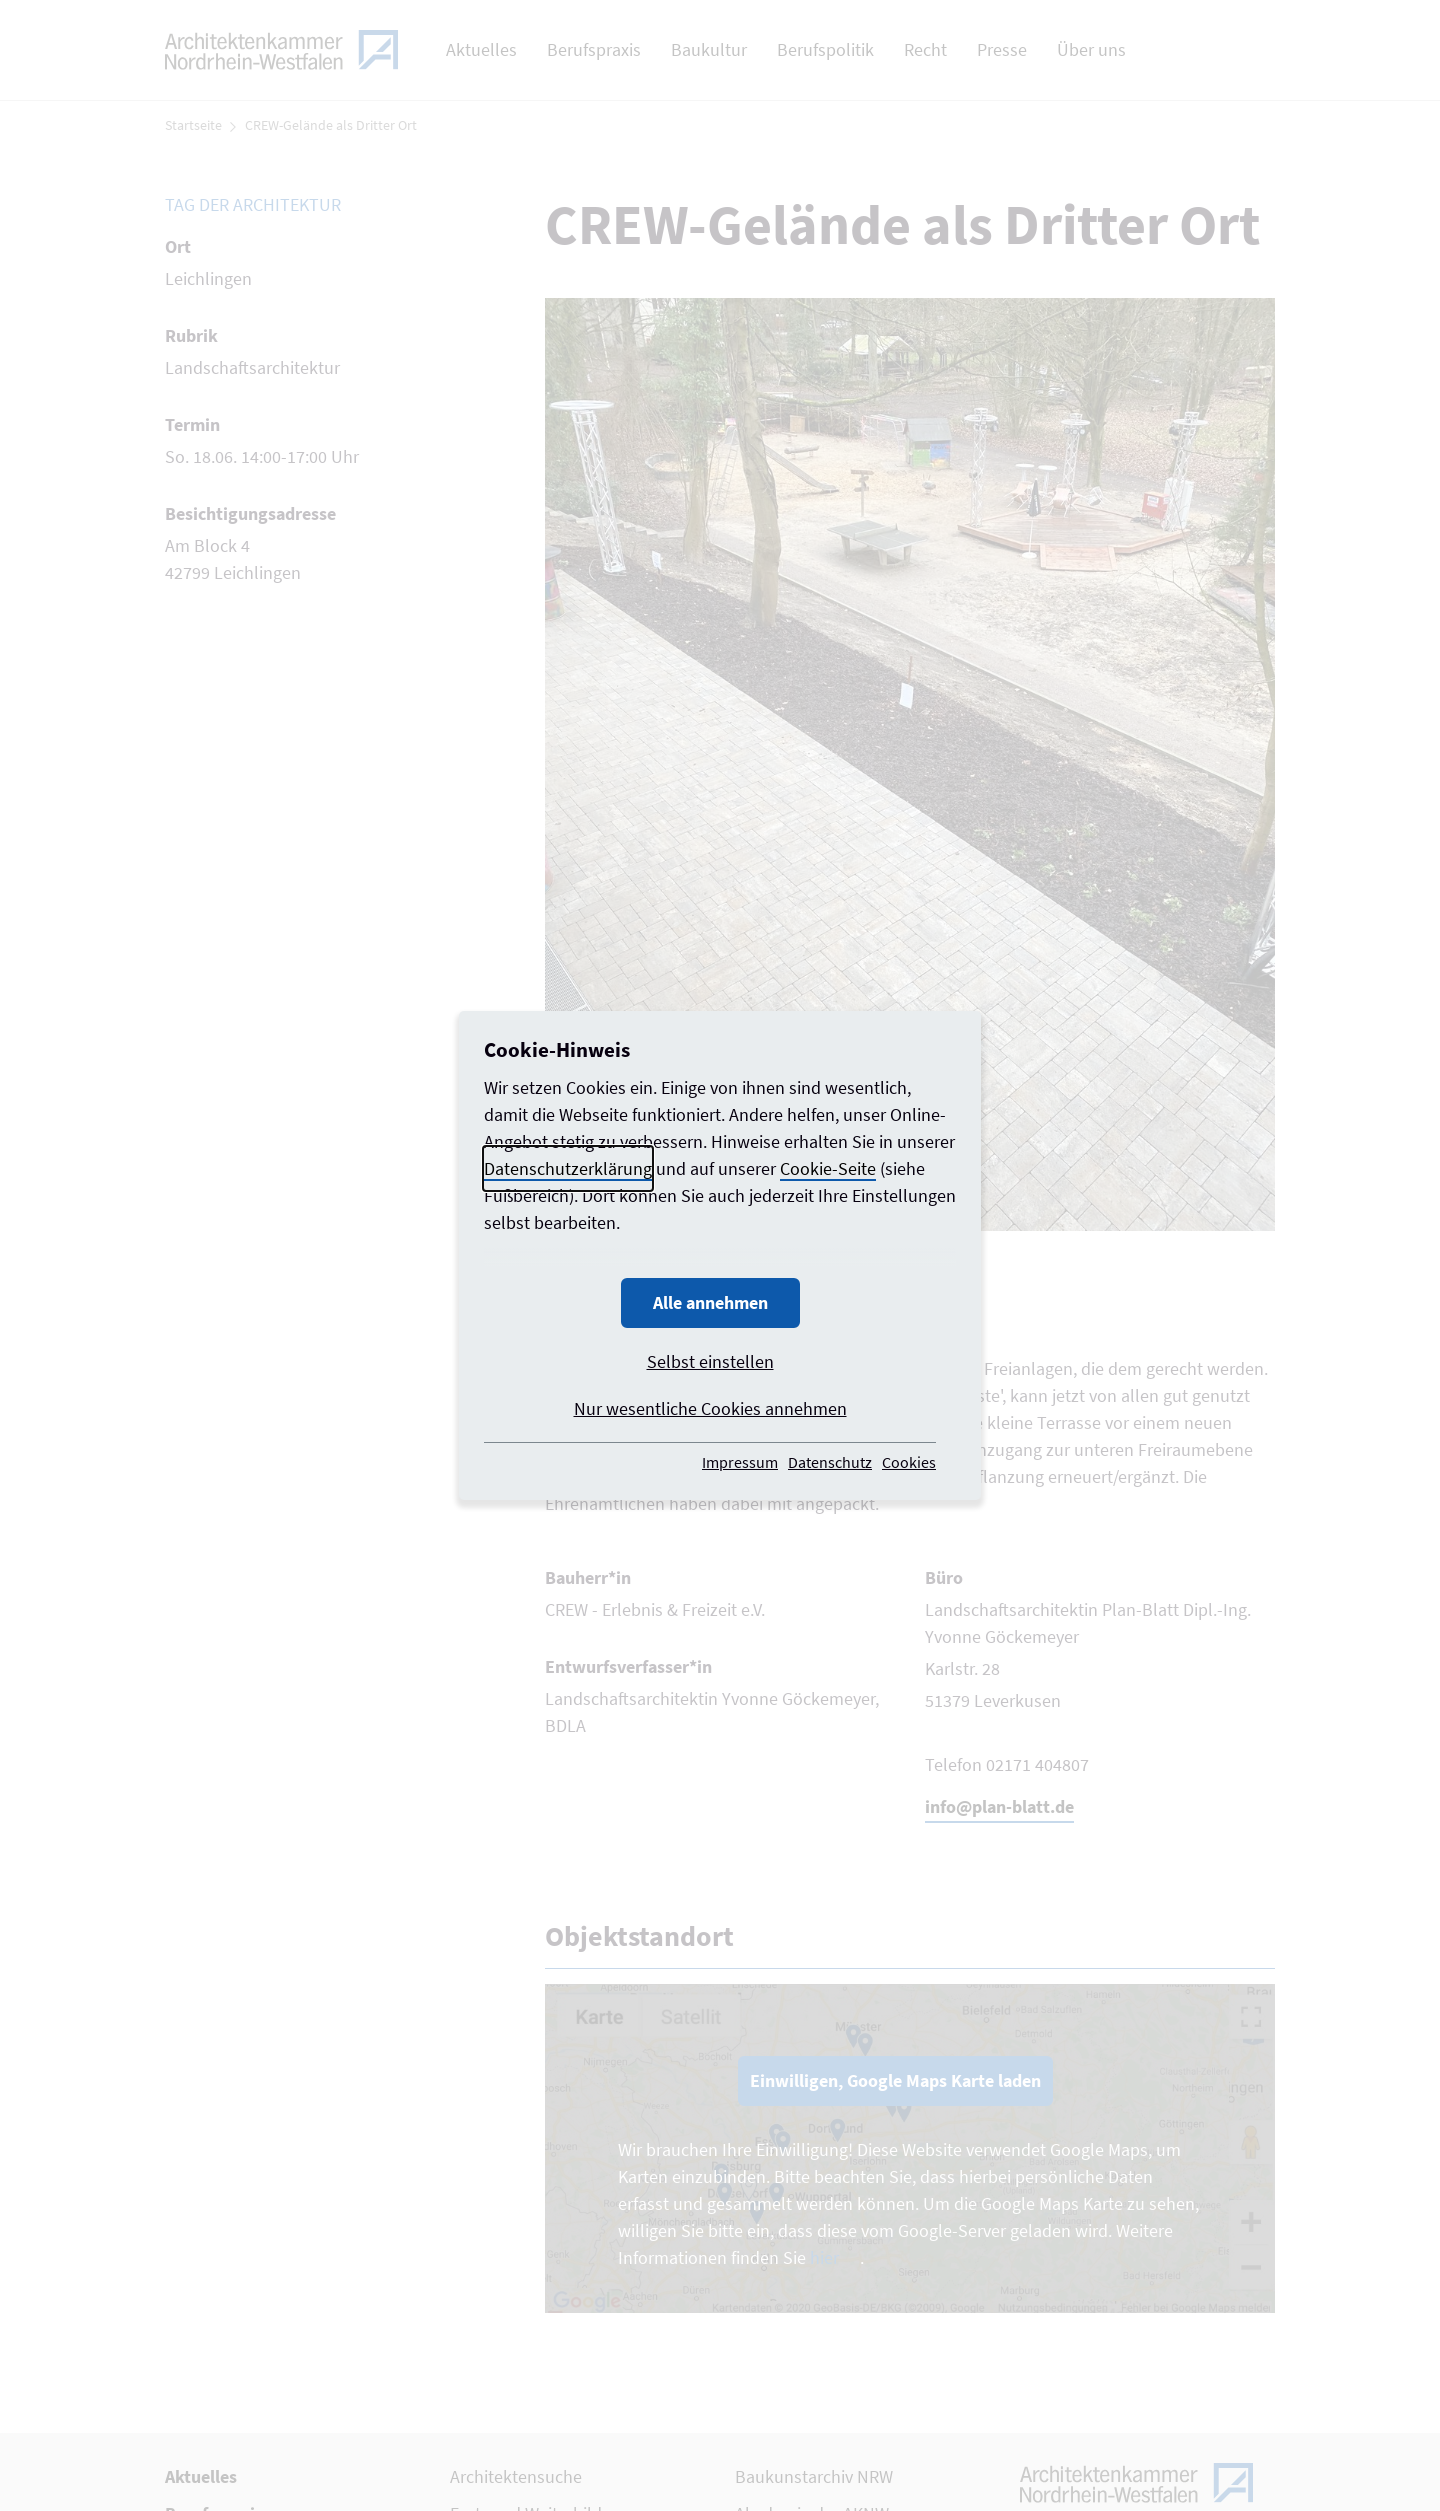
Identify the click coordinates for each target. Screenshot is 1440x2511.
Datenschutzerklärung (568, 1168)
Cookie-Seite (828, 1168)
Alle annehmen (710, 1302)
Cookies (909, 1462)
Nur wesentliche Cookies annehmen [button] (710, 1408)
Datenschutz (830, 1462)
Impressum (740, 1462)
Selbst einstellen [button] (710, 1361)
